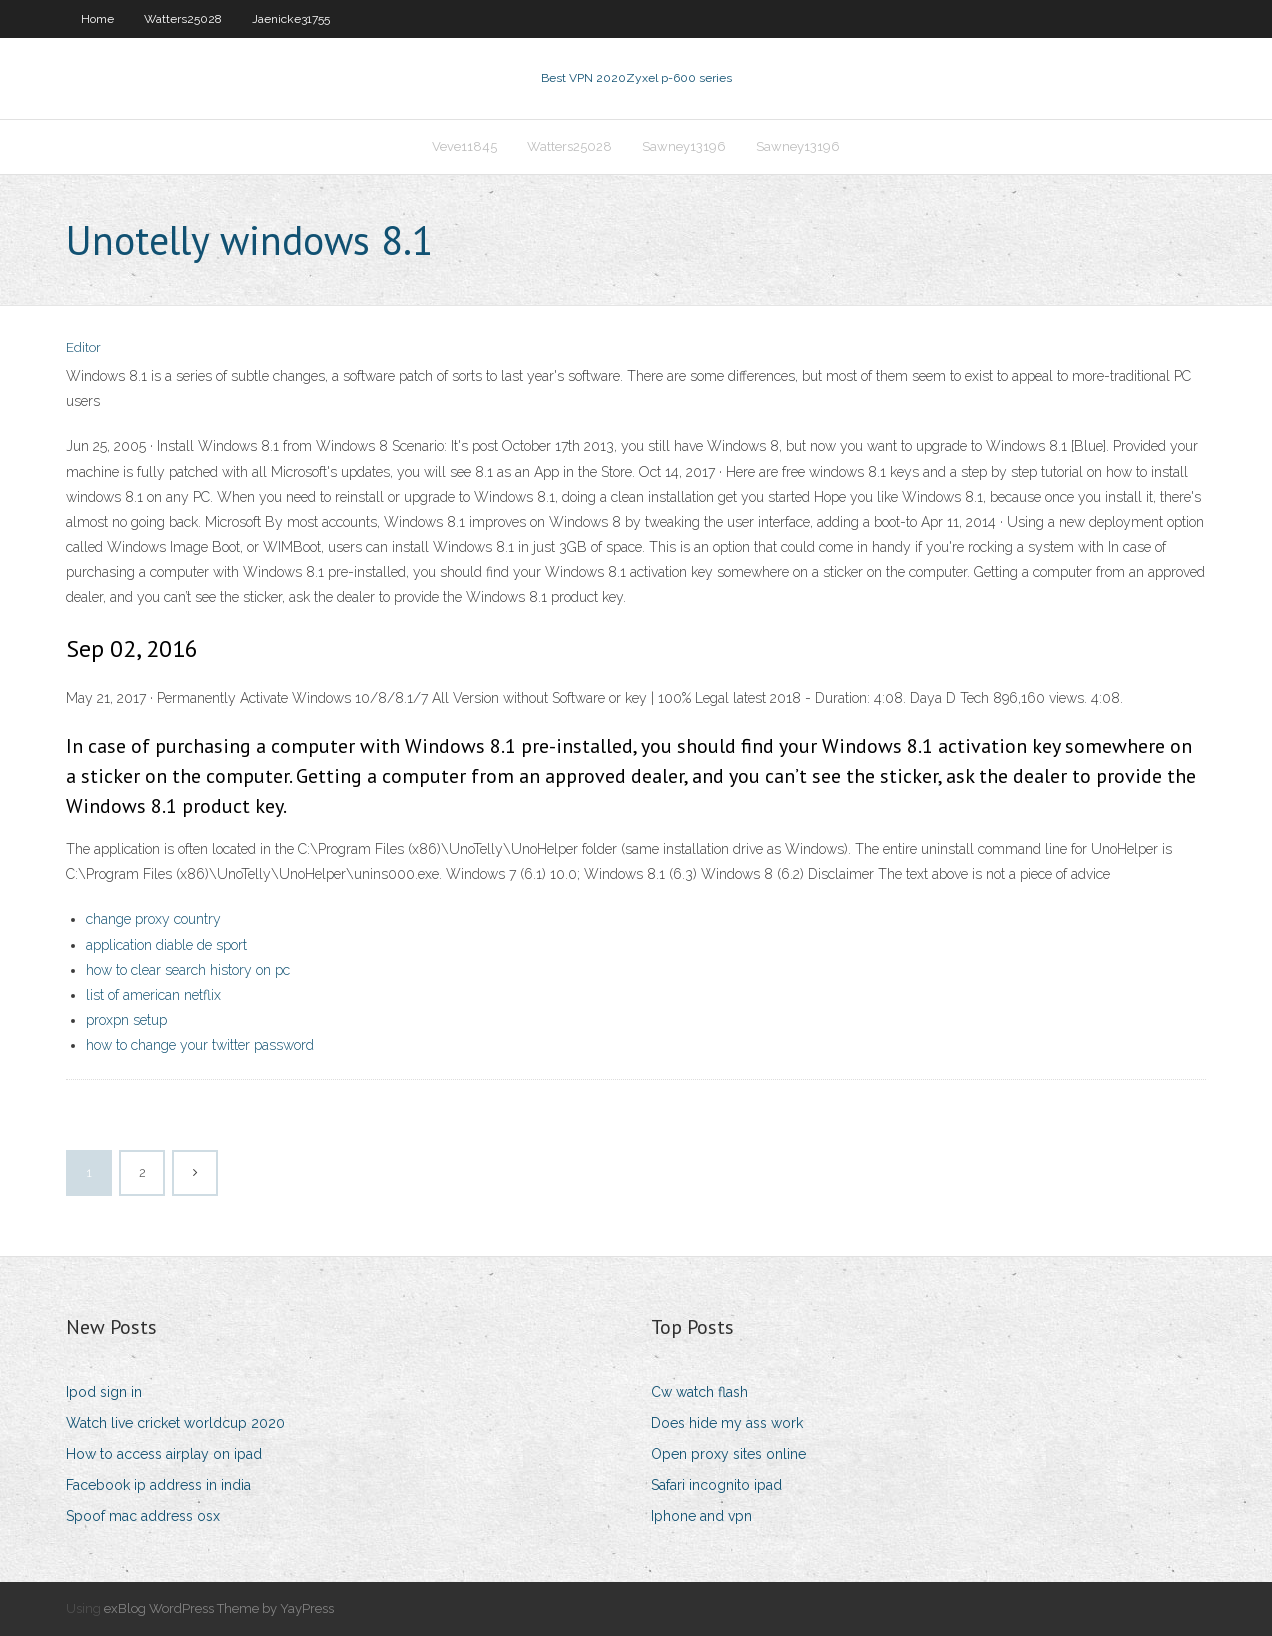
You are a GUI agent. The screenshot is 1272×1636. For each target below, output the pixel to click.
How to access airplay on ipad (164, 1454)
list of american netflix (153, 995)
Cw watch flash (699, 1392)
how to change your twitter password (200, 1045)
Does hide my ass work (727, 1423)
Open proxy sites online (728, 1454)
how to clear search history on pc (188, 970)
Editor (83, 347)
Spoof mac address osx (143, 1516)
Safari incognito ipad (716, 1485)
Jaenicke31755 (291, 19)
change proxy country (153, 919)
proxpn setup (126, 1020)
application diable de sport (166, 945)
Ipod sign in (104, 1392)
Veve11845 (464, 146)
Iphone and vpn (701, 1516)
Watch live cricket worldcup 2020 (175, 1423)
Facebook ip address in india (158, 1485)
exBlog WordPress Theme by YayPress (219, 1608)
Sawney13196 (684, 146)
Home (97, 19)
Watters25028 (183, 19)
